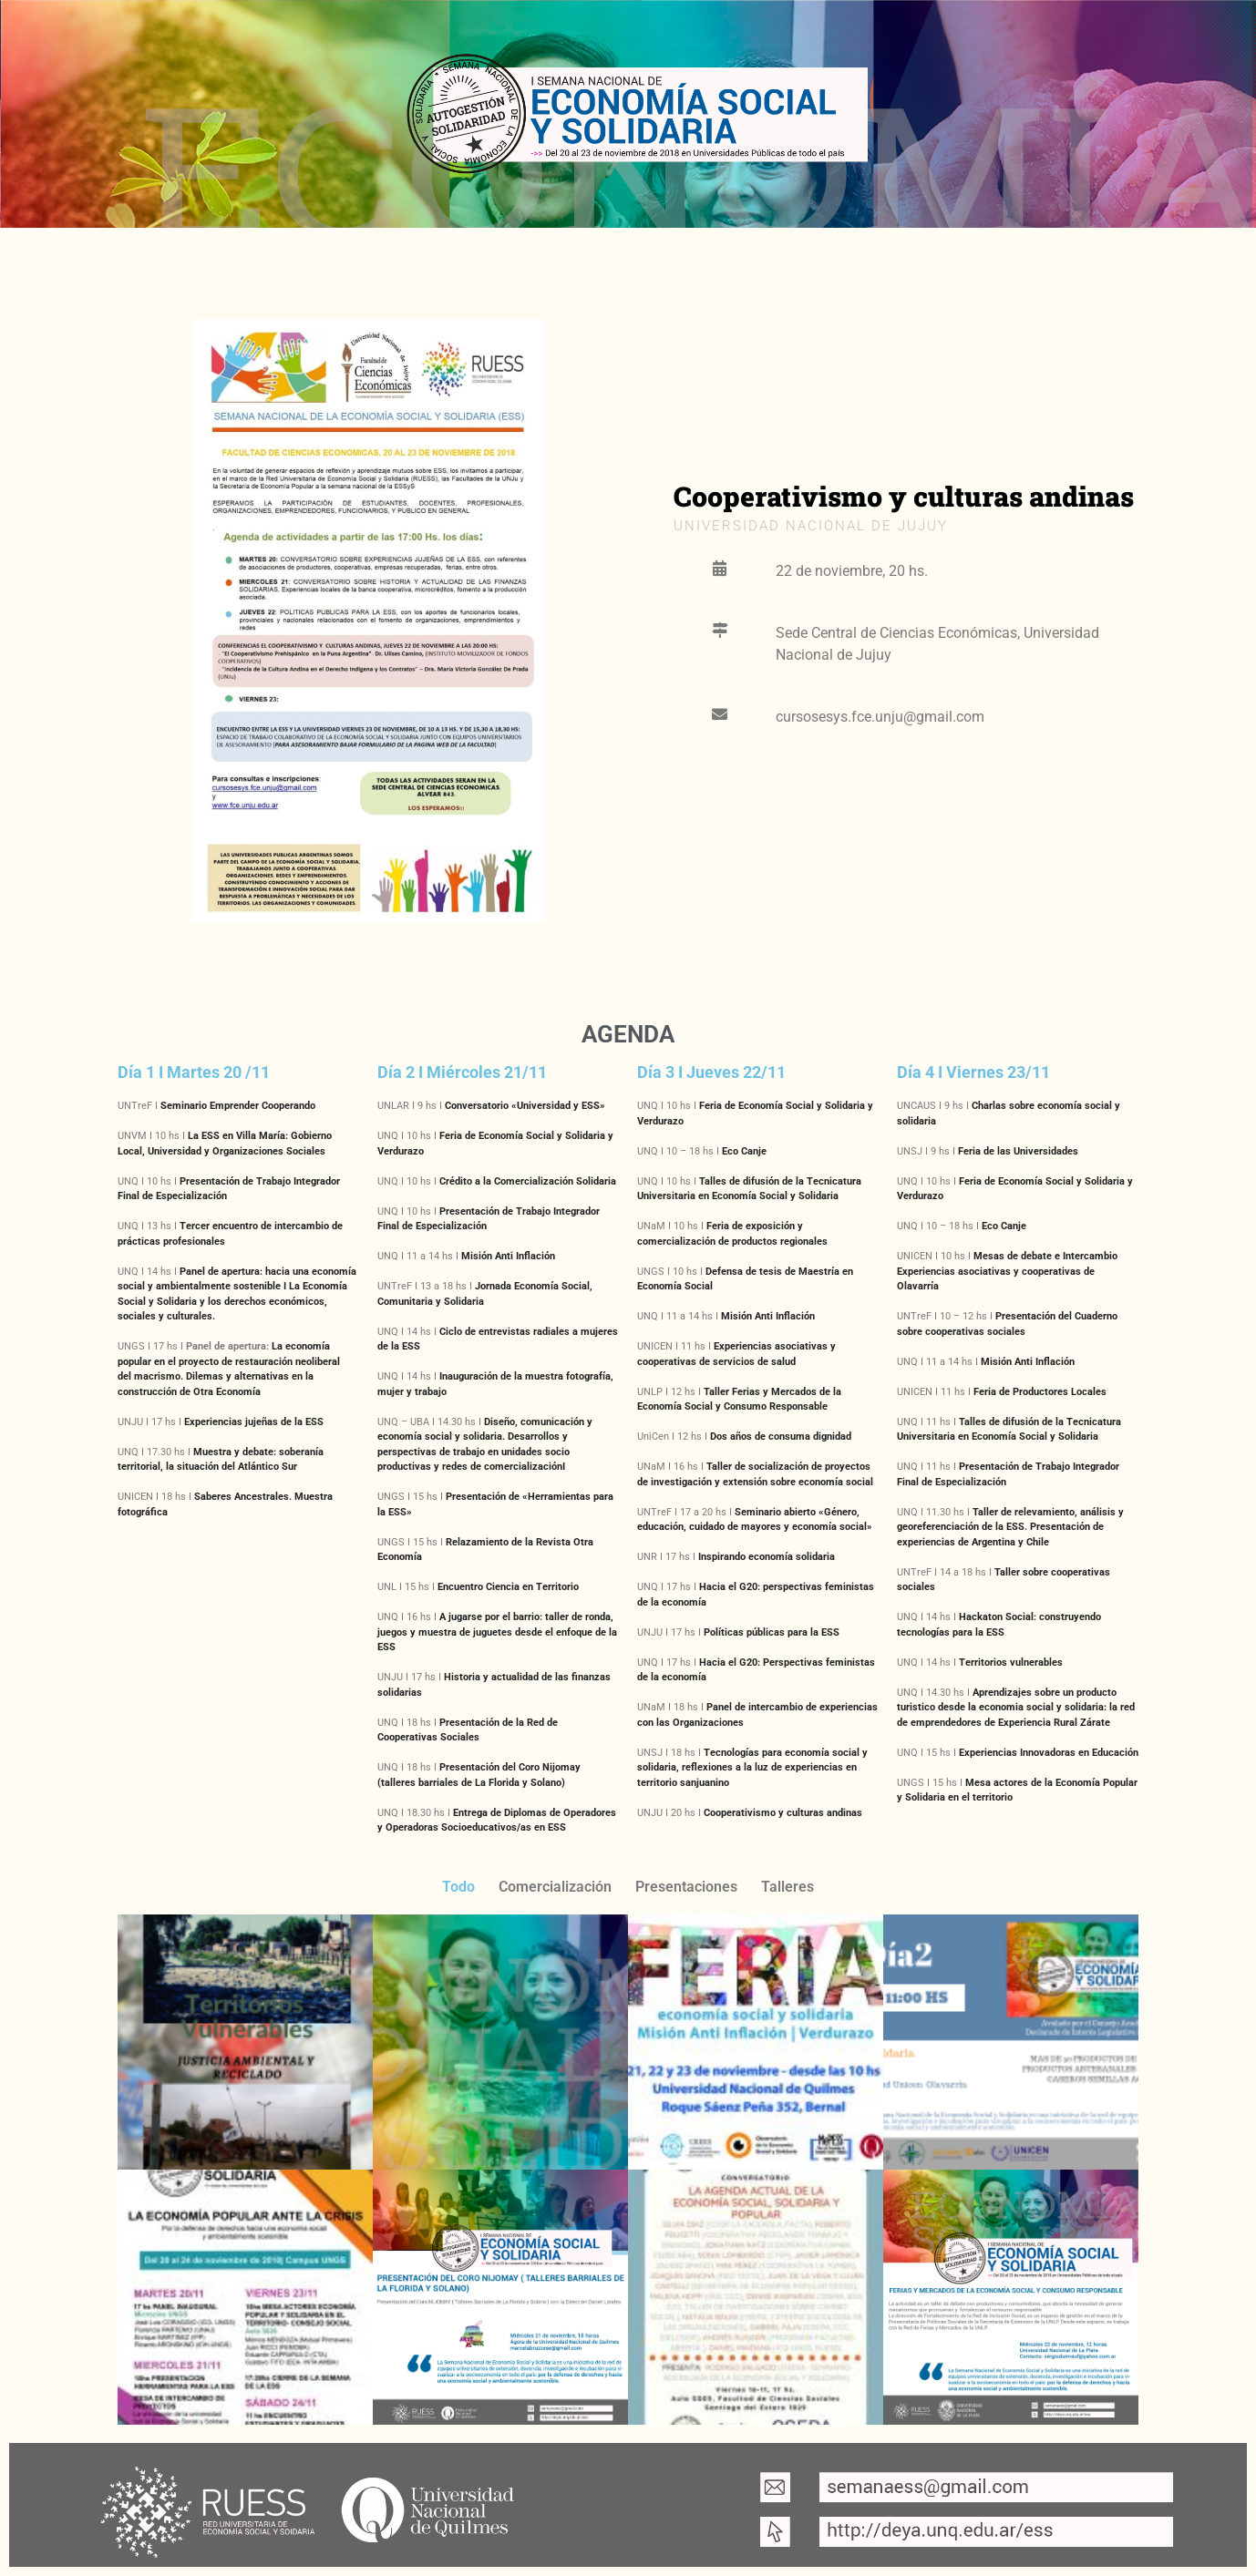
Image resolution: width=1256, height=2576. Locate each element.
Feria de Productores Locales (1040, 1392)
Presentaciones (686, 1886)
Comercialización (555, 1886)
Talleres (787, 1886)
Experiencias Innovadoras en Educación (1048, 1753)
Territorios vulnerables (1011, 1662)
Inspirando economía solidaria (766, 1557)
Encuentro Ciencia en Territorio (508, 1587)
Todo (458, 1886)
